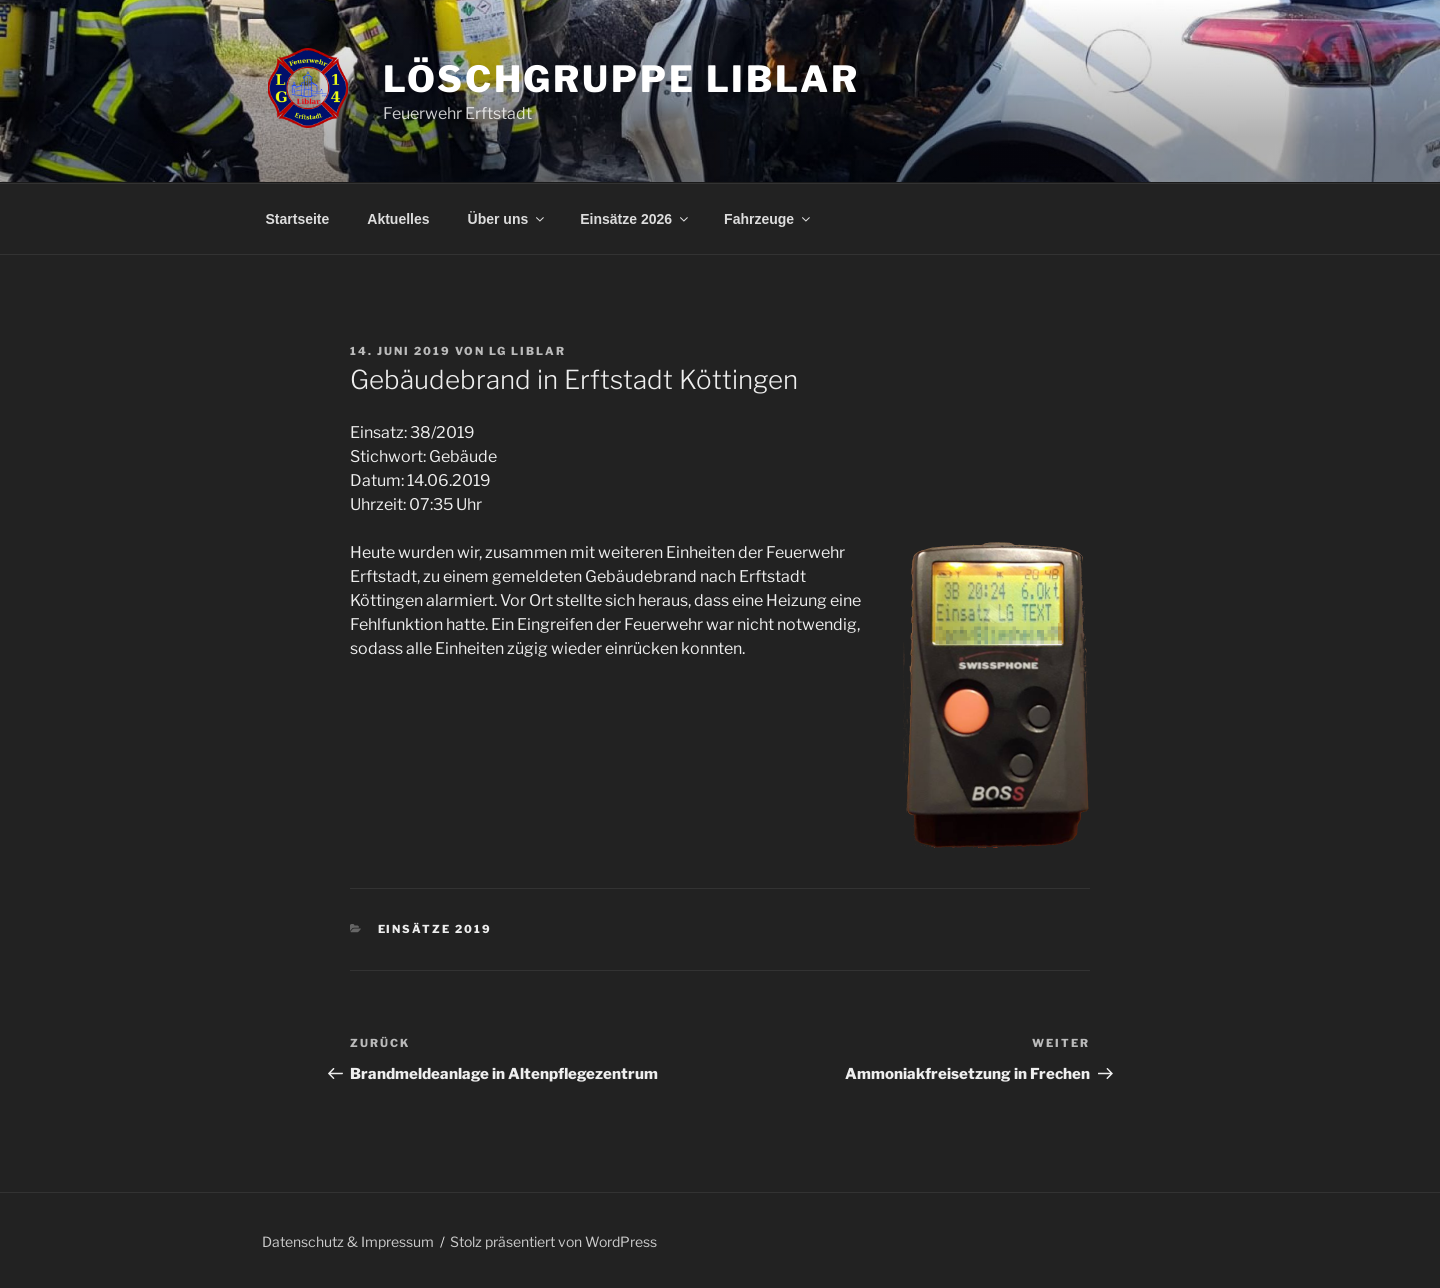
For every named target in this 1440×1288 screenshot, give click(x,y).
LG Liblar (527, 351)
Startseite (298, 219)
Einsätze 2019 (435, 929)
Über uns (508, 219)
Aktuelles (398, 219)
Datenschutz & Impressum (348, 1241)
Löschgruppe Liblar (621, 79)
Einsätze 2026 (635, 219)
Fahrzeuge (768, 219)
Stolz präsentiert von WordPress (553, 1241)
